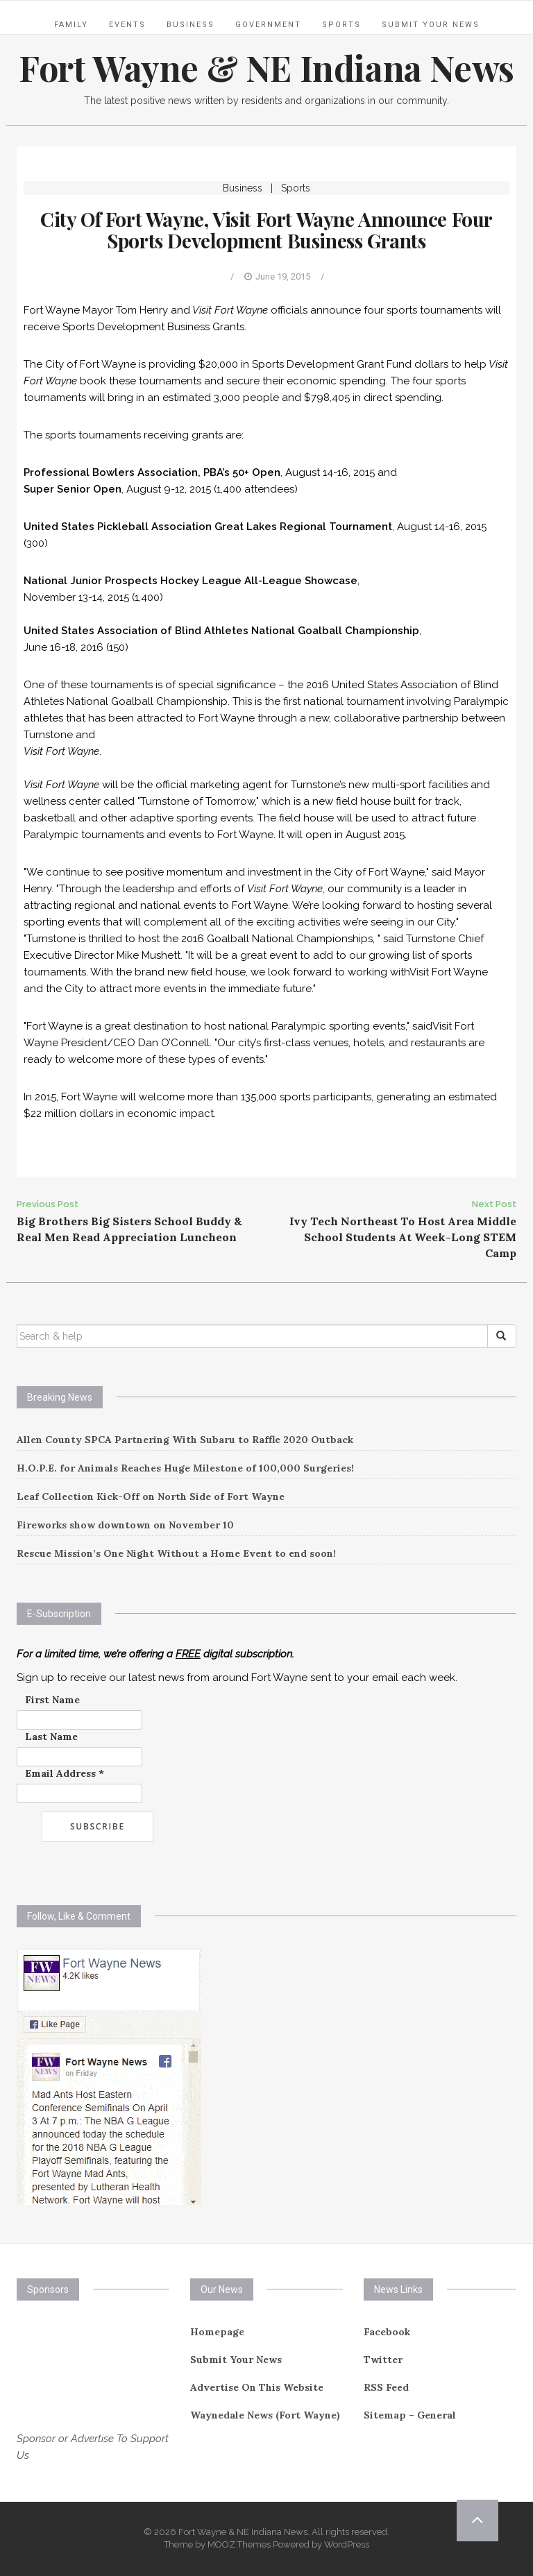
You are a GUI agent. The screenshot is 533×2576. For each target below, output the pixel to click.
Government (268, 24)
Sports (341, 24)
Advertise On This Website (256, 2387)
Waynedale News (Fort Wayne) (265, 2415)
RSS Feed (386, 2387)
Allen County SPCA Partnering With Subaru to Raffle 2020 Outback (185, 1439)
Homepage (217, 2332)
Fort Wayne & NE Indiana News (266, 67)
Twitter (383, 2359)
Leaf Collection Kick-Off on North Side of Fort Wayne (151, 1496)
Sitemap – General (410, 2415)
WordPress (346, 2544)
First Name (52, 1700)
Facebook (387, 2332)
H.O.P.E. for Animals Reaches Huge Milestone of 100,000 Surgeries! (185, 1468)
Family (71, 24)
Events (127, 24)
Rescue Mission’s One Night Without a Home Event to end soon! (176, 1553)
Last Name (51, 1736)
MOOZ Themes (239, 2544)
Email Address (64, 1773)
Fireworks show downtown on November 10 (125, 1525)
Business (190, 24)
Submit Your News (431, 24)
